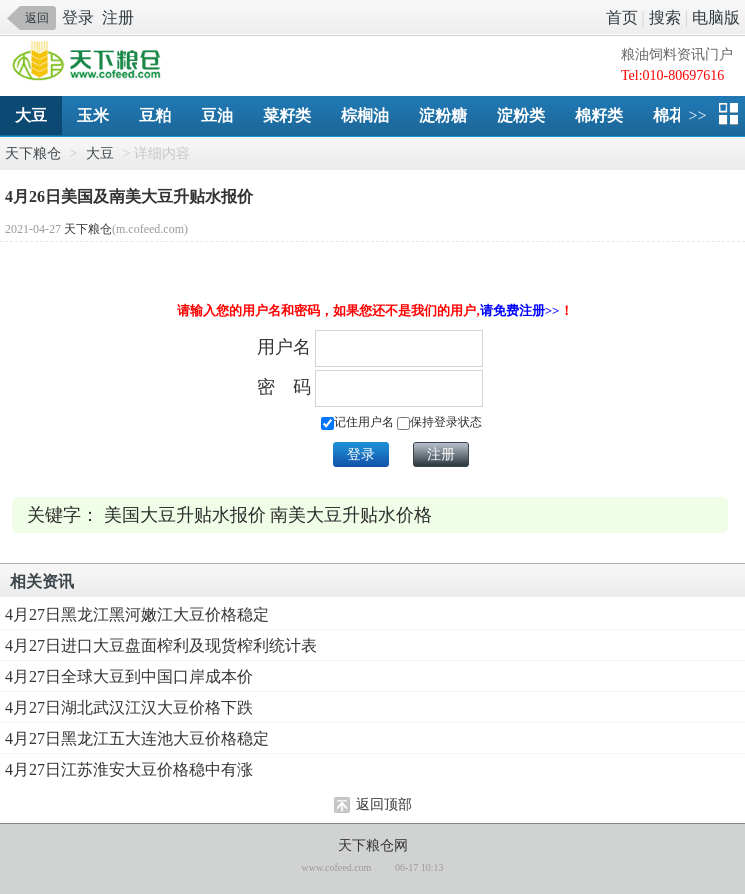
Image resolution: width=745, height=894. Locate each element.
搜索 (665, 17)
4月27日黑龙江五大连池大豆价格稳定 (137, 738)
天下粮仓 (33, 153)
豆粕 (155, 115)
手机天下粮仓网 (92, 62)
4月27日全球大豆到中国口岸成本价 (129, 676)
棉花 (669, 115)
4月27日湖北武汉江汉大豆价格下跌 (129, 707)
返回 (37, 18)
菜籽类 (287, 115)
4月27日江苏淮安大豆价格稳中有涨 (129, 769)
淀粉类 (521, 115)
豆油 (217, 115)
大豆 (31, 115)
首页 (622, 17)
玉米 (93, 115)
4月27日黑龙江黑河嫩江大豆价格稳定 (137, 614)
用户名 (284, 347)
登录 (78, 17)
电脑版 (716, 17)
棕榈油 (365, 115)
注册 (118, 17)
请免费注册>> (520, 310)
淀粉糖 (443, 115)
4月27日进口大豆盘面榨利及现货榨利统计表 (161, 645)
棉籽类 (599, 115)
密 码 (284, 387)
